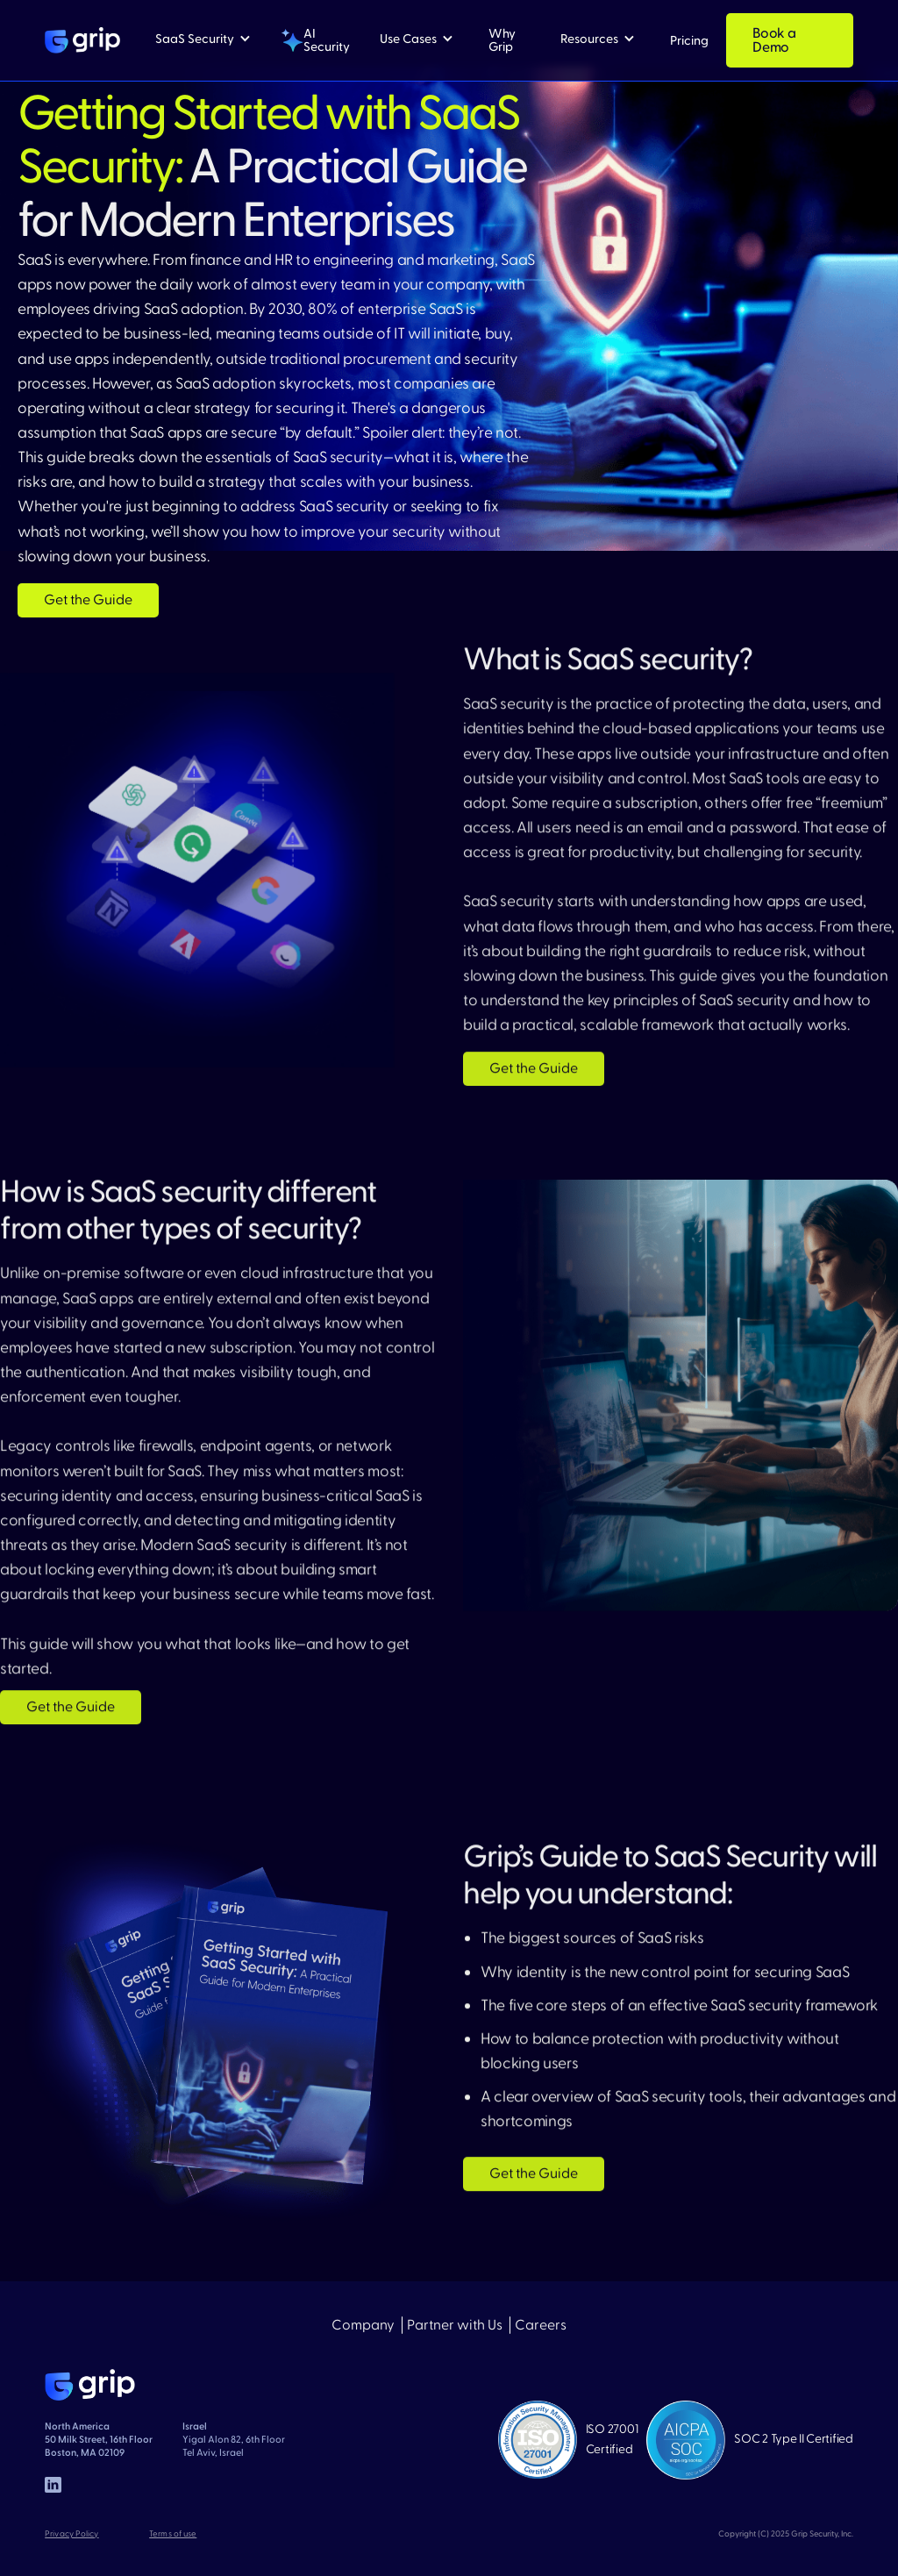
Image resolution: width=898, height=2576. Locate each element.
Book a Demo (774, 40)
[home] (82, 40)
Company (363, 2325)
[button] (203, 39)
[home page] (90, 2385)
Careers (541, 2325)
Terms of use (172, 2534)
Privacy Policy (71, 2534)
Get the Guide (88, 600)
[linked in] (53, 2485)
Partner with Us (454, 2325)
